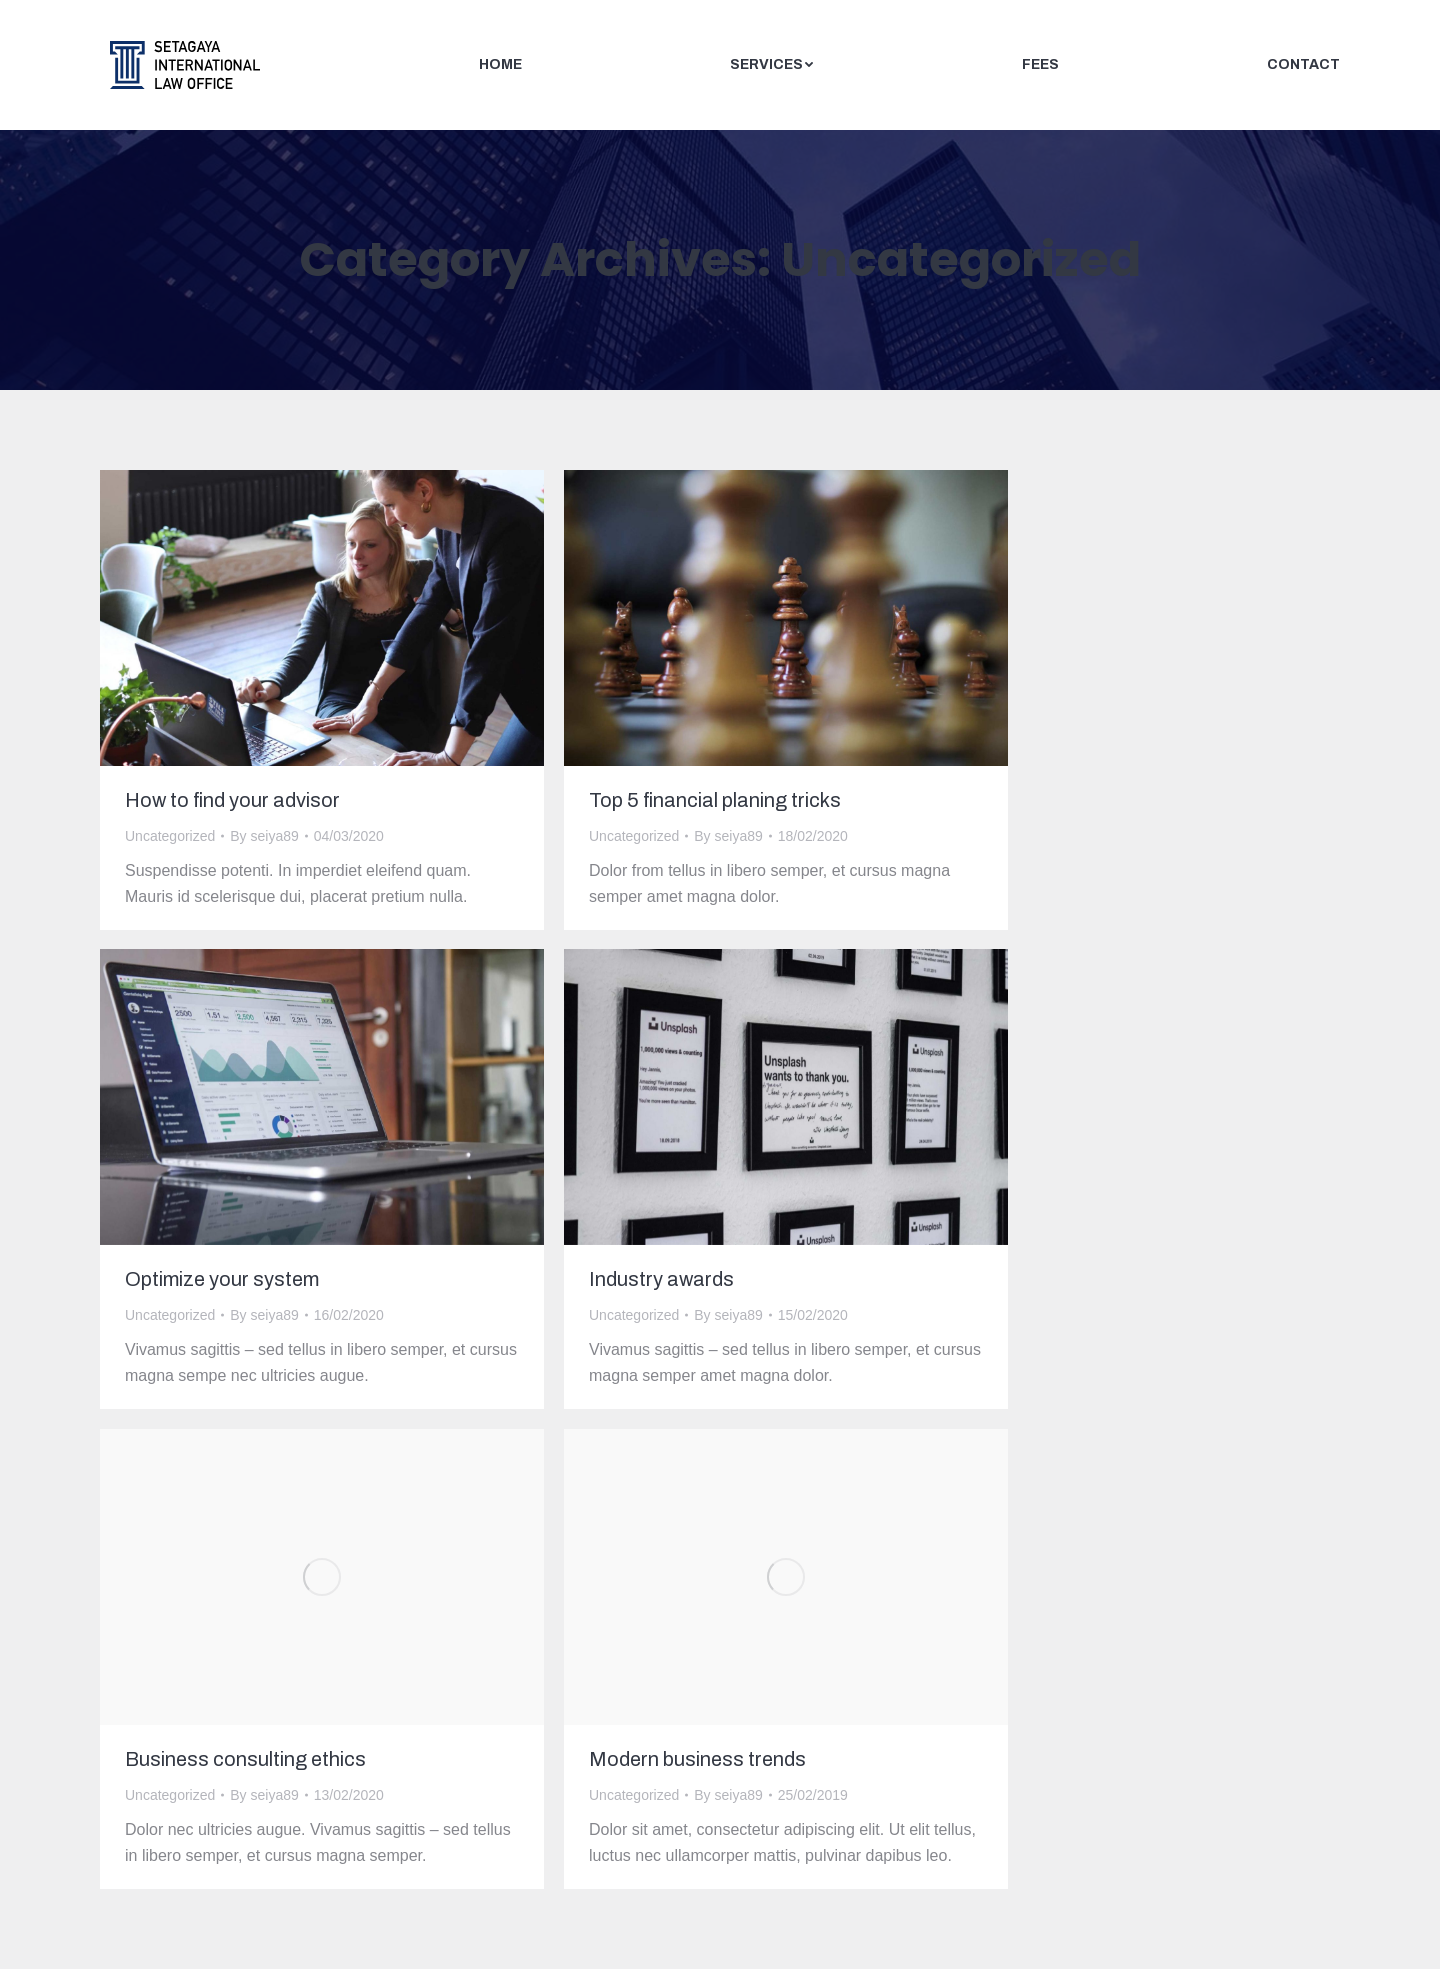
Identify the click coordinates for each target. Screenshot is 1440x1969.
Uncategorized (170, 836)
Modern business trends (697, 1759)
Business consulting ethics (245, 1759)
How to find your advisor (232, 800)
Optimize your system (222, 1279)
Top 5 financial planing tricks (715, 800)
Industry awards (661, 1279)
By (264, 836)
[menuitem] (500, 65)
